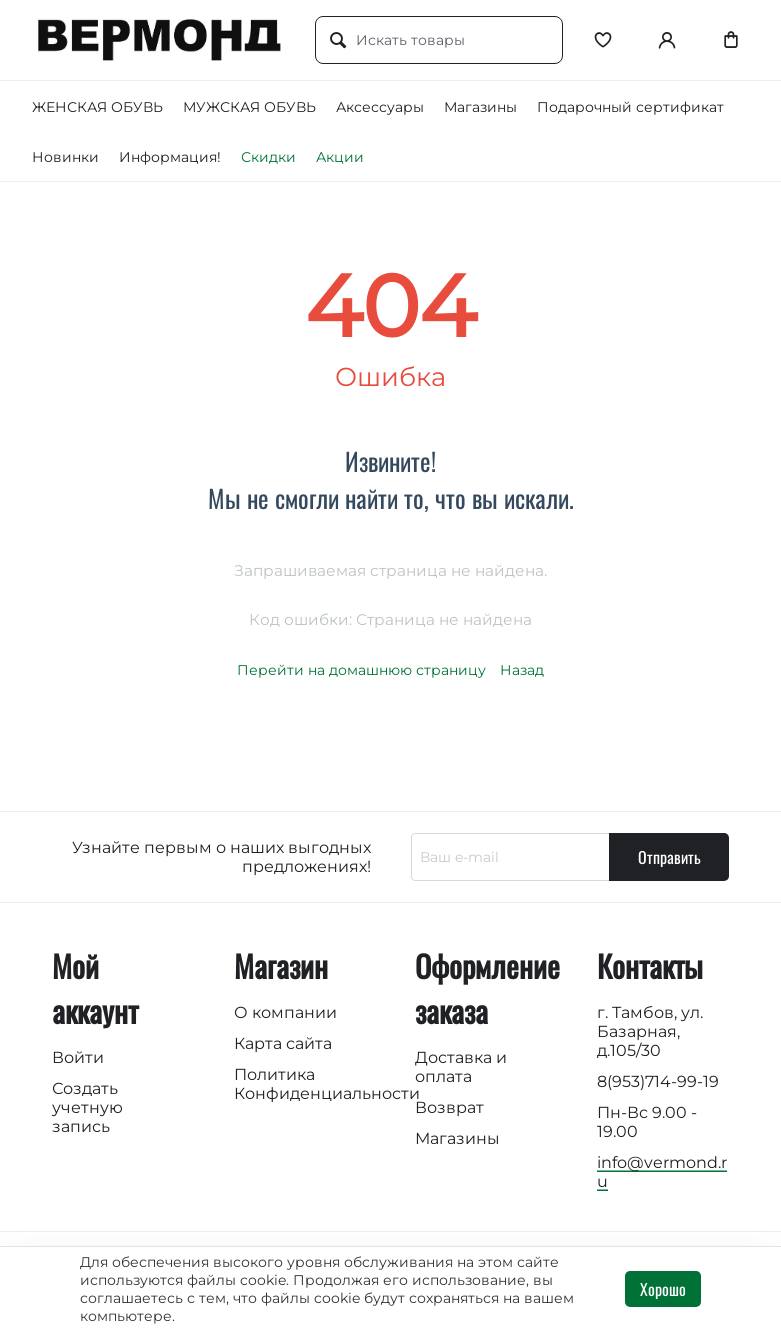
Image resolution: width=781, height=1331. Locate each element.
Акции (340, 157)
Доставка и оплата (461, 1067)
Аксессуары (380, 107)
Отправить (669, 857)
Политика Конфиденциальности (327, 1084)
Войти (78, 1057)
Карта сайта (283, 1043)
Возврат (449, 1107)
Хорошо (663, 1289)
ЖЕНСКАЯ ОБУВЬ (97, 107)
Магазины (480, 107)
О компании (285, 1012)
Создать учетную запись (87, 1107)
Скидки (268, 157)
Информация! (170, 157)
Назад (522, 670)
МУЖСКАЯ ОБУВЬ (249, 107)
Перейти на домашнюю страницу (361, 670)
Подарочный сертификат (630, 107)
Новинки (65, 157)
